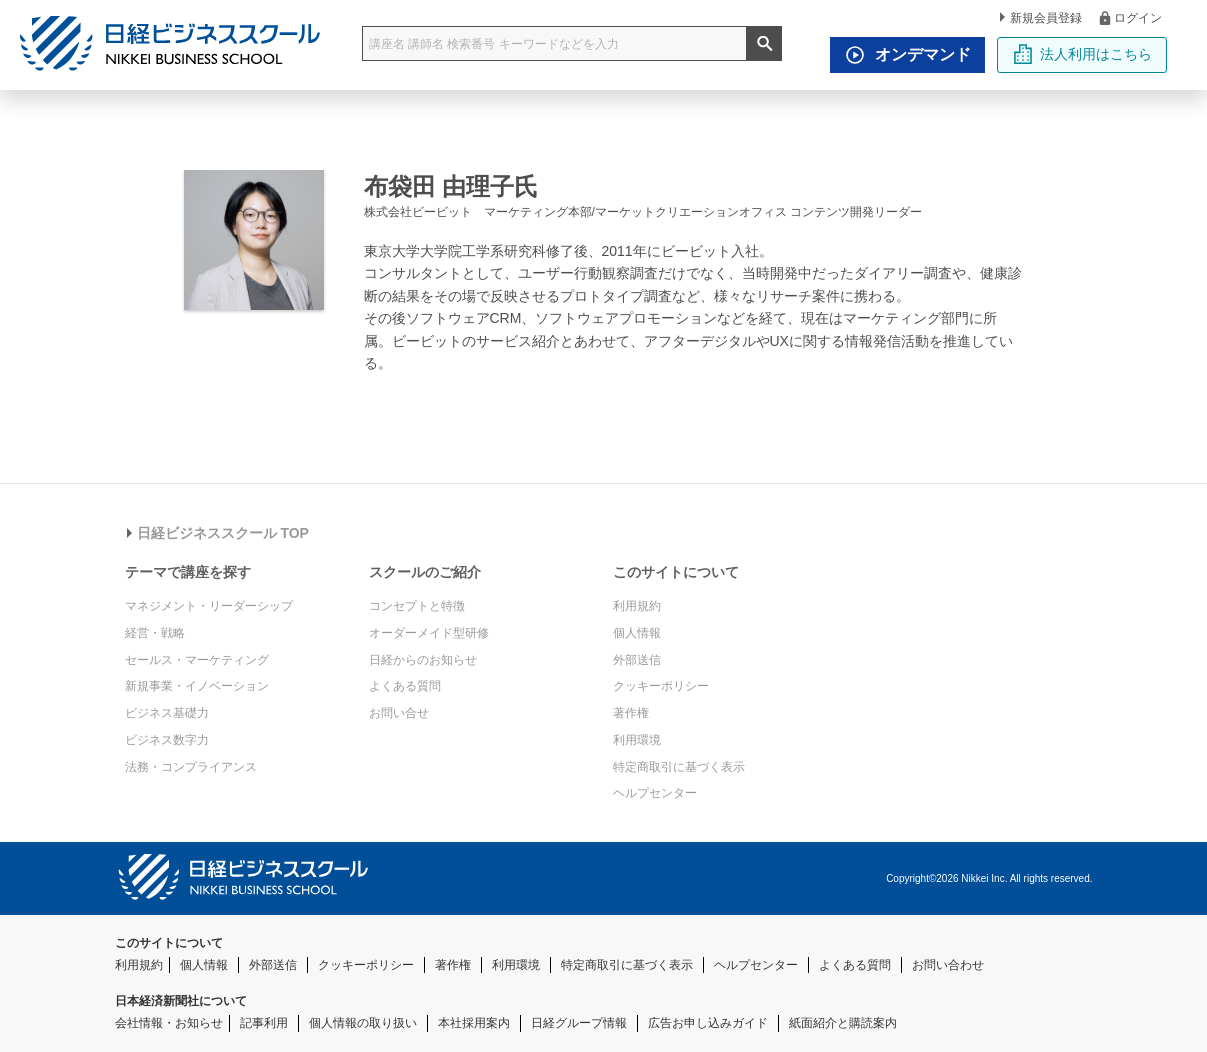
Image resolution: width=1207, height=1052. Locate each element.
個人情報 (637, 633)
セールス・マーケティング (197, 660)
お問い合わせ (948, 965)
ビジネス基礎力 (167, 713)
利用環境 (637, 740)
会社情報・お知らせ (169, 1023)
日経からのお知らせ (423, 660)
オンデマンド (903, 55)
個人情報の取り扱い (363, 1023)
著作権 (631, 713)
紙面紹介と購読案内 (843, 1023)
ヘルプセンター (655, 793)
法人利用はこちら (1082, 54)
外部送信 (637, 660)
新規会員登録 (1041, 18)
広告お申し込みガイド (708, 1023)
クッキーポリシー (661, 686)
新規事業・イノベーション (197, 686)
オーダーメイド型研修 (429, 633)
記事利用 (264, 1023)
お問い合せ (399, 713)
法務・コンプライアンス (191, 767)
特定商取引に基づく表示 (679, 767)
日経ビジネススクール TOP (218, 533)
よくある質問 (405, 686)
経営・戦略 (155, 633)
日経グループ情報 (579, 1023)
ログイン (1129, 17)
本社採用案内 (474, 1023)
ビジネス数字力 (167, 740)
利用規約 (637, 606)
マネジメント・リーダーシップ (209, 606)
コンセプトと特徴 (417, 606)
